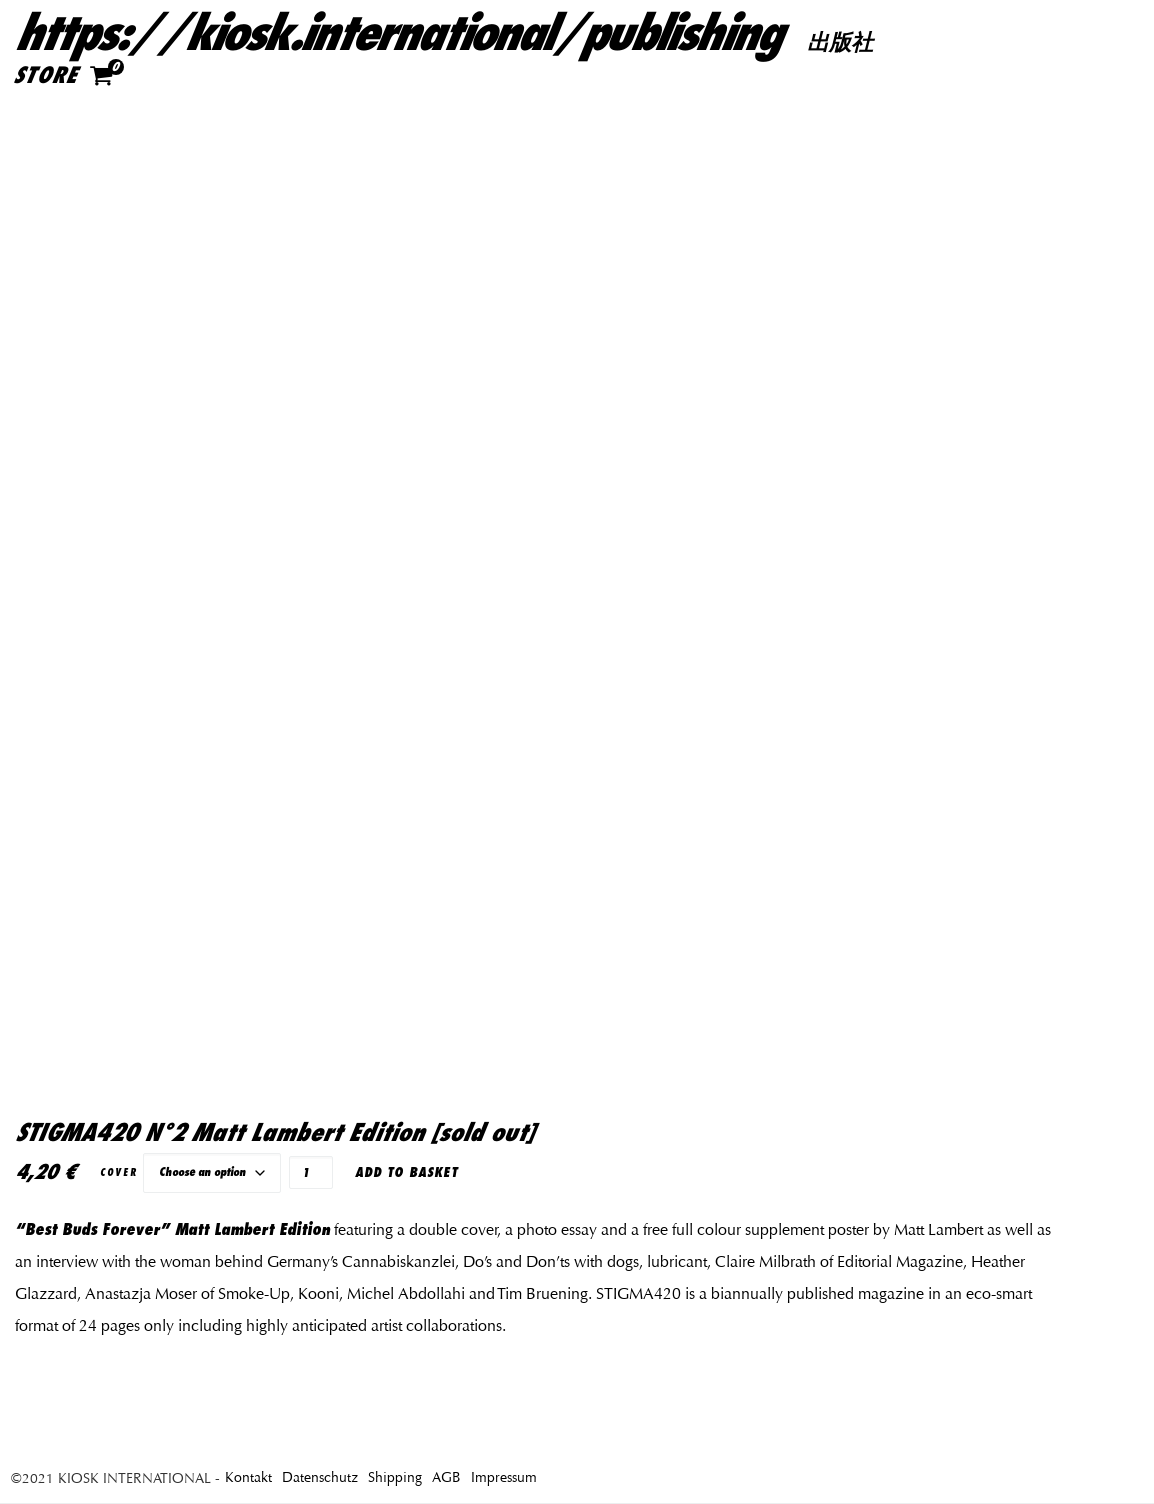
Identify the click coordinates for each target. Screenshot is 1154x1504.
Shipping (395, 1477)
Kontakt (248, 1477)
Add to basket (406, 1172)
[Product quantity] (311, 1172)
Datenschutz (320, 1477)
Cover (119, 1172)
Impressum (504, 1477)
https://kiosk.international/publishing (397, 34)
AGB (446, 1477)
